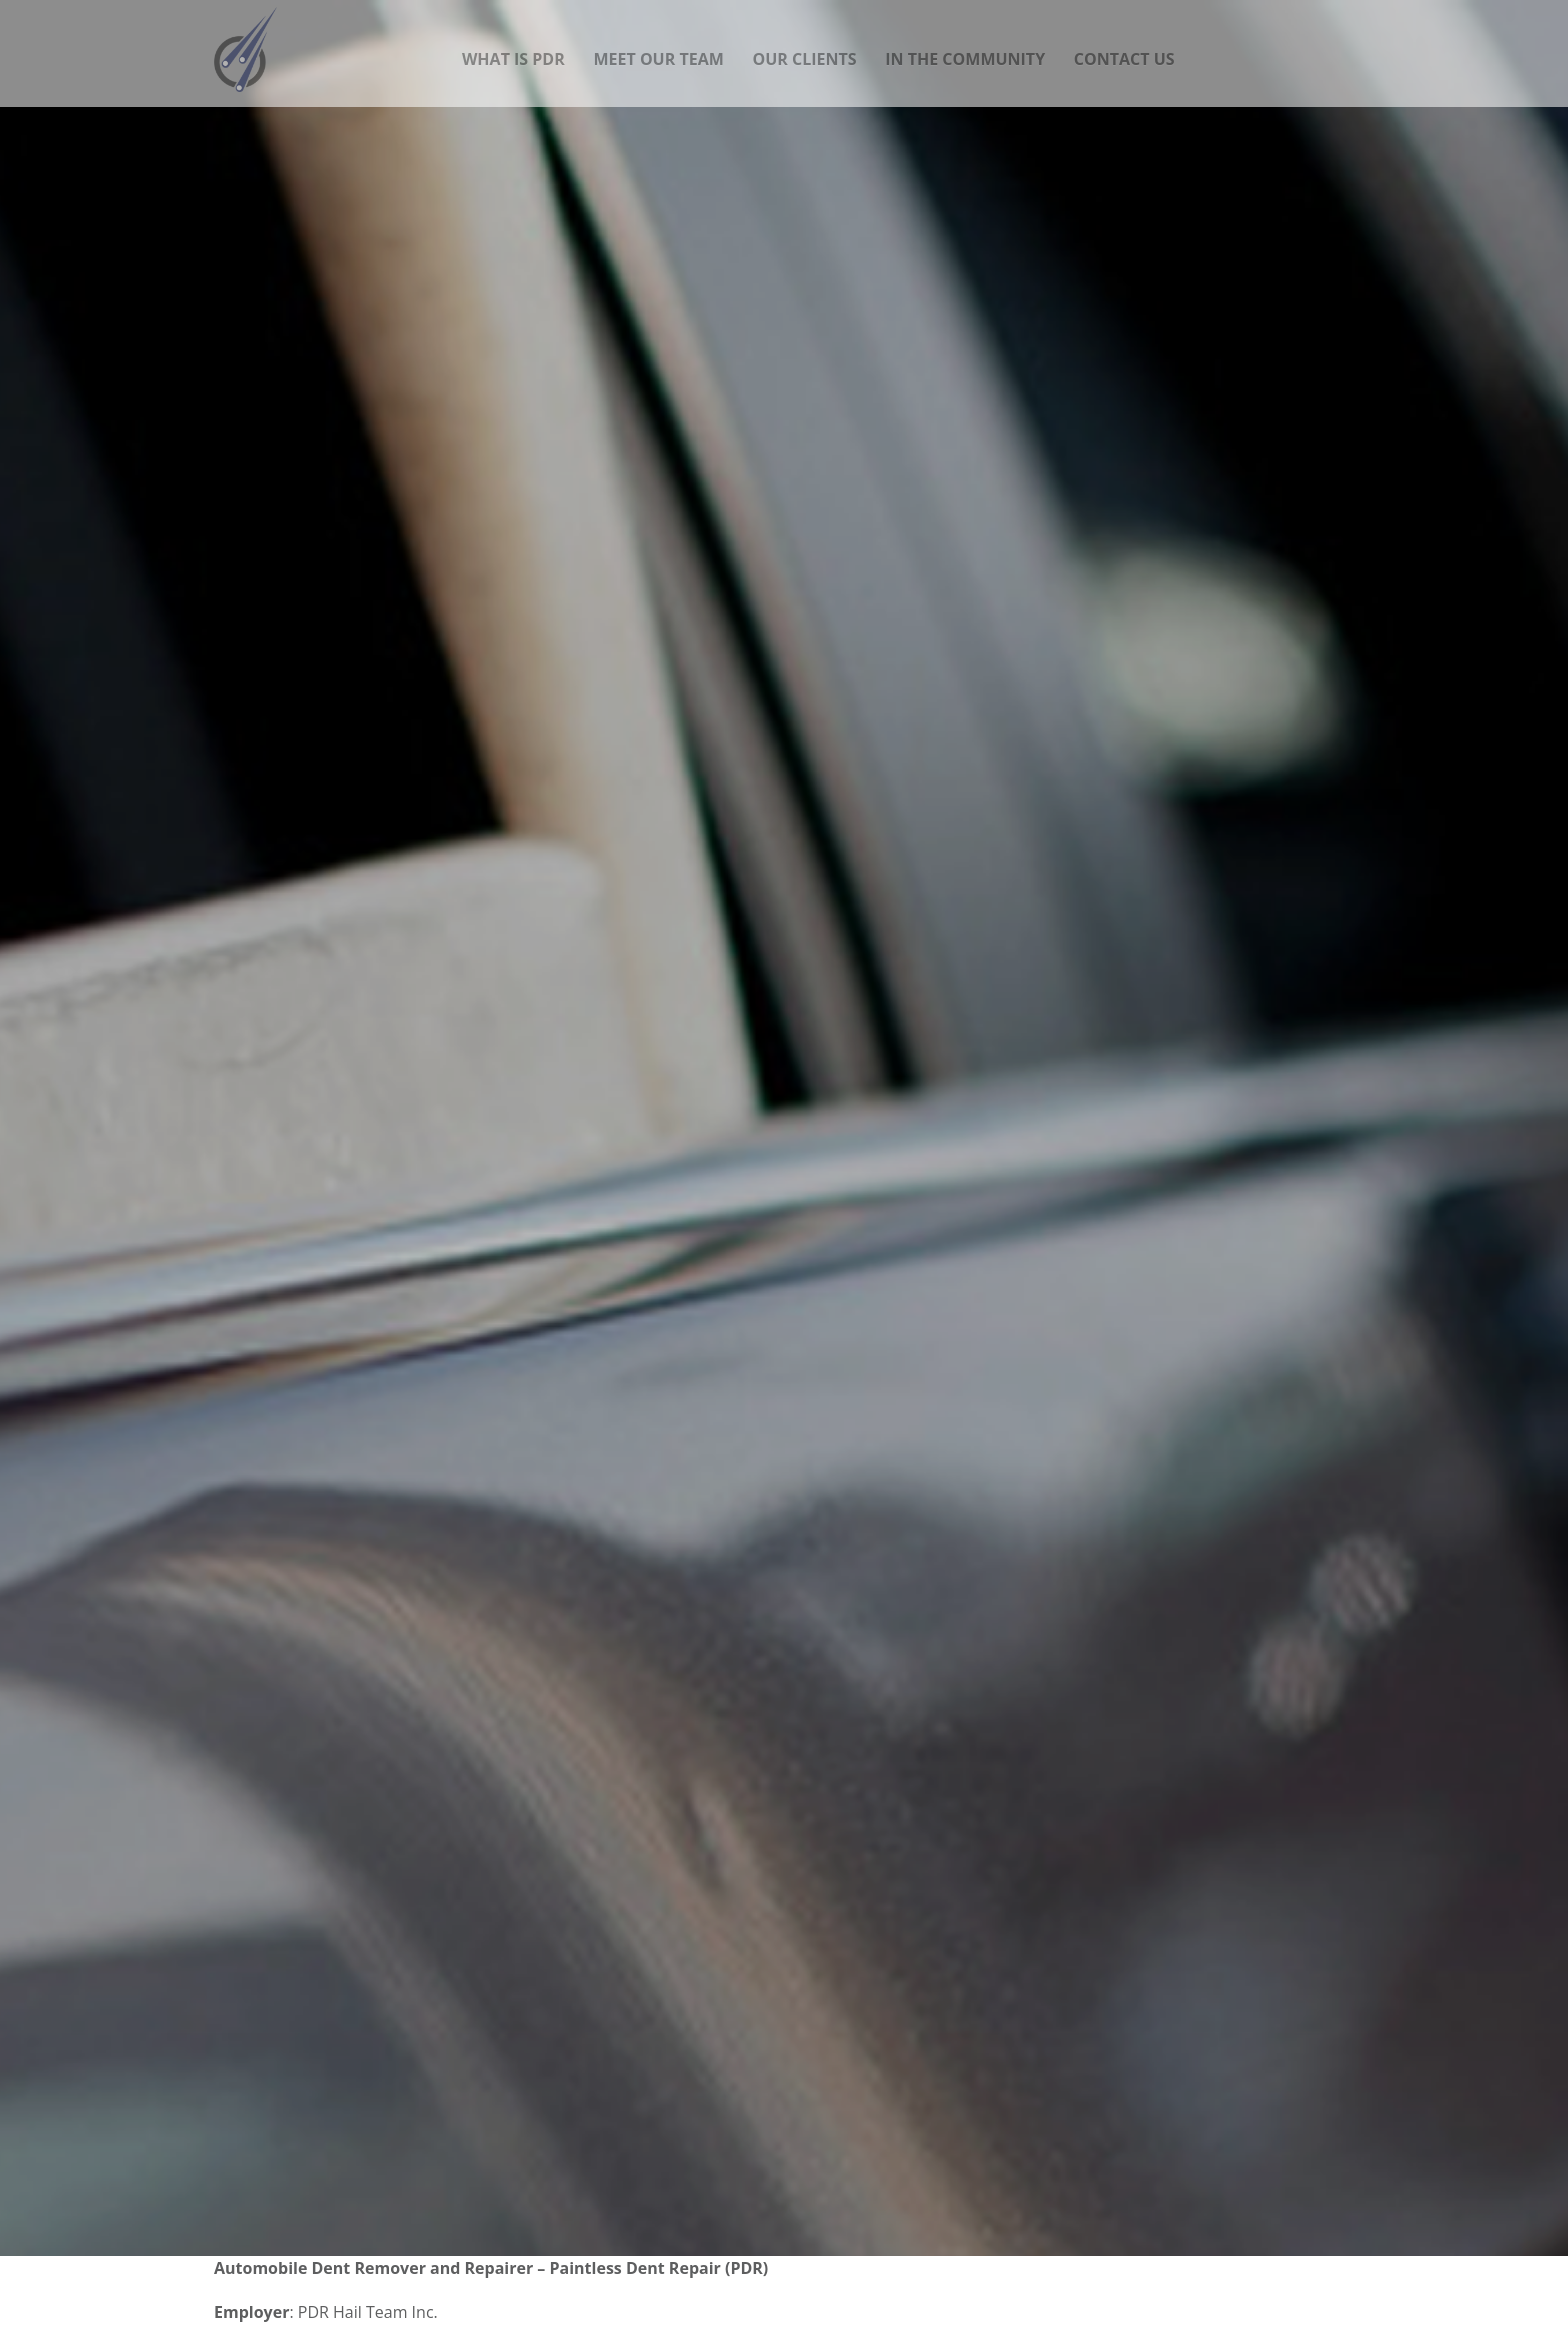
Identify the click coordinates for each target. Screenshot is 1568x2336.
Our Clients (804, 47)
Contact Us (1124, 47)
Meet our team (658, 47)
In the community (965, 47)
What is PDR (513, 47)
